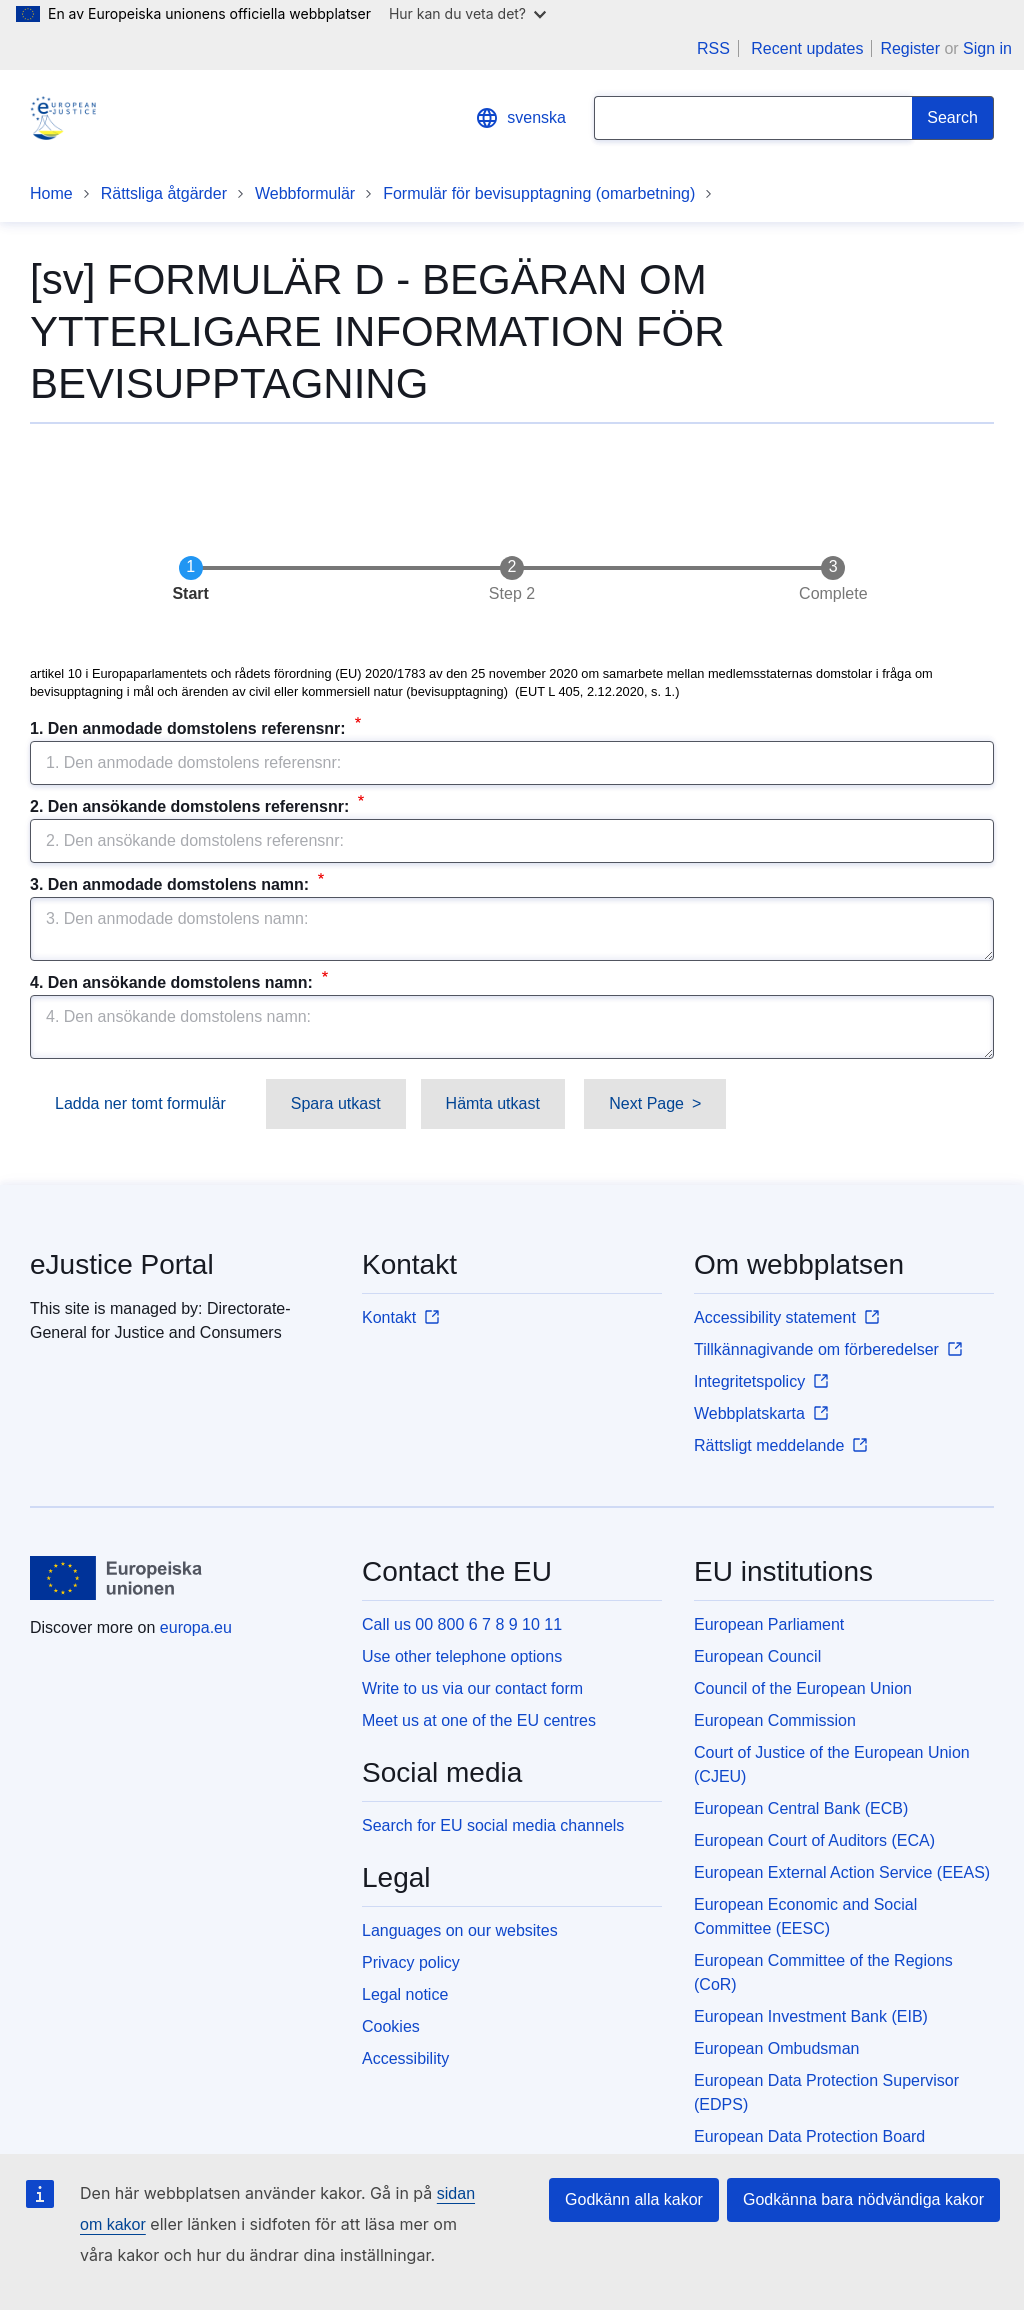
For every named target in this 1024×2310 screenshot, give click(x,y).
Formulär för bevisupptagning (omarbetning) (539, 193)
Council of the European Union (803, 1688)
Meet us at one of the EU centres (479, 1720)
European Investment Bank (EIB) (811, 2016)
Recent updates (807, 48)
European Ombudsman (776, 2048)
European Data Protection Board (809, 2136)
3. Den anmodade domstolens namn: (172, 884)
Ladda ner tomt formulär (140, 1103)
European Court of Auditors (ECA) (814, 1840)
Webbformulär (305, 193)
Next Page (646, 1103)
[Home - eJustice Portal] (63, 118)
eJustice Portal (122, 1264)
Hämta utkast (493, 1103)
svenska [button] (520, 118)
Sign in (987, 48)
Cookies (391, 2026)
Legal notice (405, 1994)
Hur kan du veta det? (467, 13)
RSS (713, 48)
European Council (757, 1656)
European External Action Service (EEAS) (842, 1872)
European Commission (775, 1720)
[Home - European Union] (116, 1578)
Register (910, 48)
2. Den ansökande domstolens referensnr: (192, 806)
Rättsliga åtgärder (164, 193)
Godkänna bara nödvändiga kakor (863, 2199)
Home (51, 193)
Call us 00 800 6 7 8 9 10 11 (462, 1624)
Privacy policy (411, 1962)
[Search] (953, 118)
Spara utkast (336, 1103)
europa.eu (196, 1627)
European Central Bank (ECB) (801, 1808)
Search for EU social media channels (493, 1825)
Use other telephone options (462, 1656)
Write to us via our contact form (472, 1688)
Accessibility (405, 2058)
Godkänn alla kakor (634, 2199)
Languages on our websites (460, 1930)
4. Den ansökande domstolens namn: (173, 982)
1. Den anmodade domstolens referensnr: (190, 728)
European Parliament (769, 1624)
